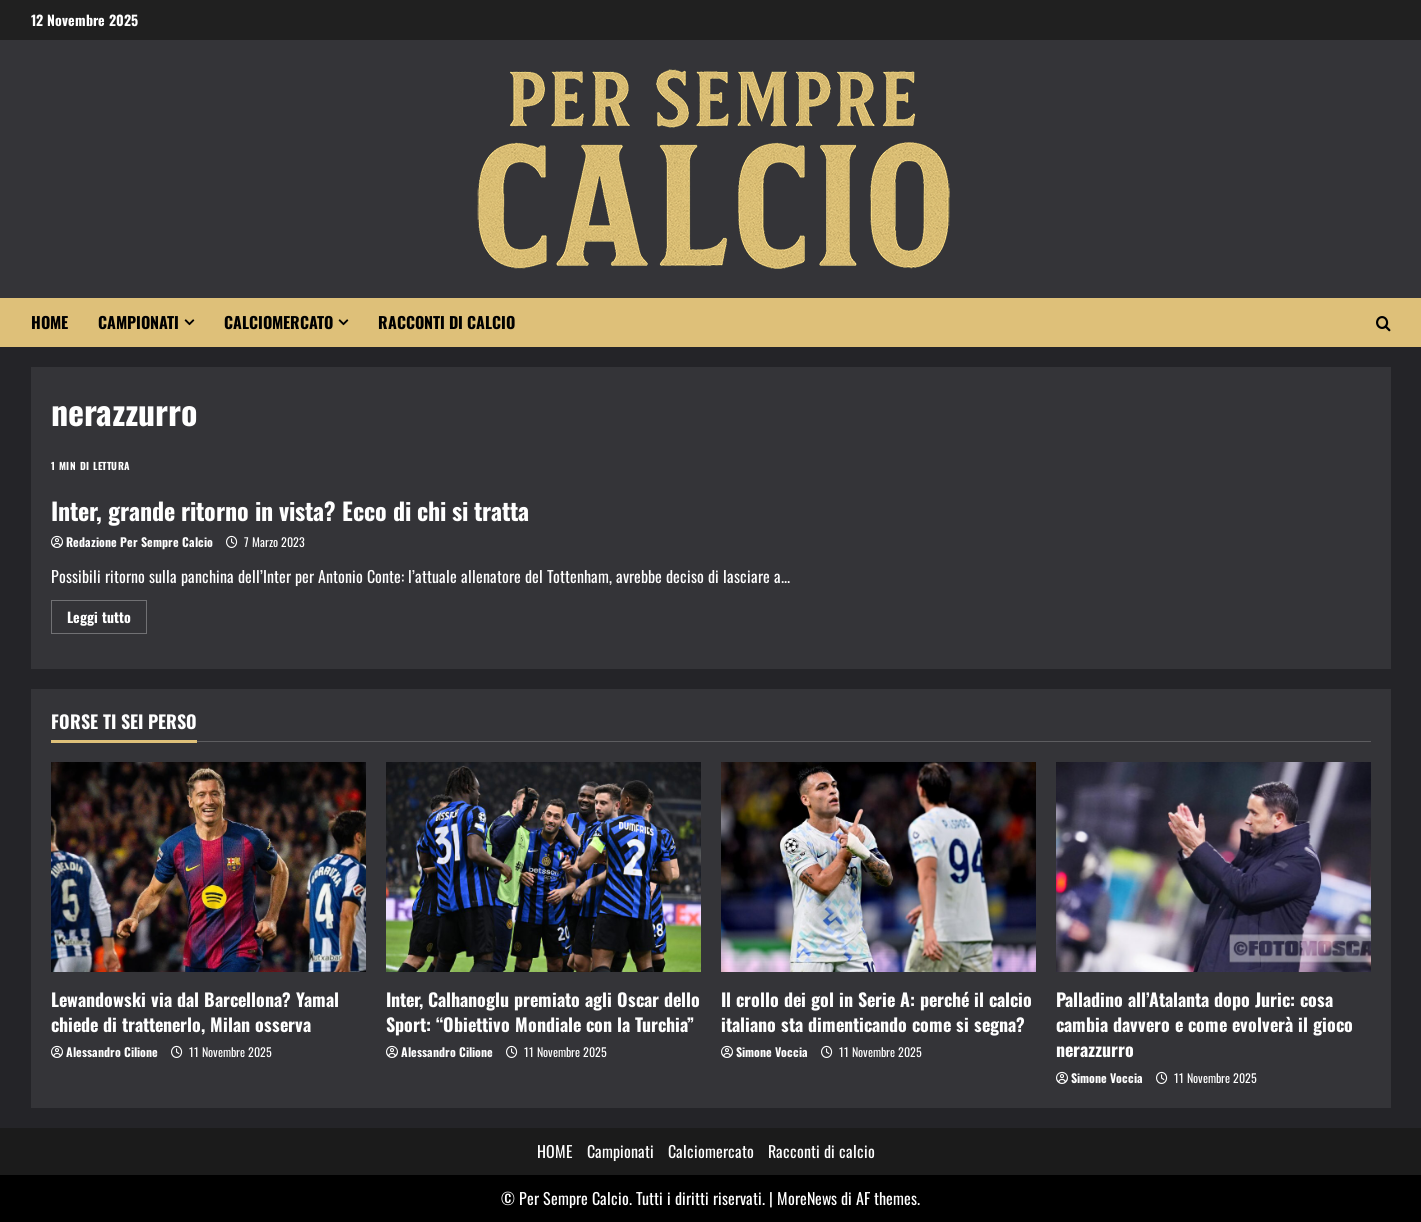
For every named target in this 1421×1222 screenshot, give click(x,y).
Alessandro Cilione (112, 1051)
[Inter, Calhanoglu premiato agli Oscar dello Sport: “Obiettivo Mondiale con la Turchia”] (543, 867)
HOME (49, 322)
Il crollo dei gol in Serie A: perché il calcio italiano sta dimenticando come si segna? (876, 1011)
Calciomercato (278, 322)
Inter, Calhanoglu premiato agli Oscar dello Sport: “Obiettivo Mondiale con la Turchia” (543, 1011)
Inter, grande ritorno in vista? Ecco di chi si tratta (290, 510)
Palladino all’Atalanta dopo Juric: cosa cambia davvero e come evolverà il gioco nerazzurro (1204, 1024)
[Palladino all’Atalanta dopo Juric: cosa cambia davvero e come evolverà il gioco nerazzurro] (1213, 867)
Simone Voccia (772, 1051)
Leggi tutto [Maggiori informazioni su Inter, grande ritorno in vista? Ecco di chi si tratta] (107, 619)
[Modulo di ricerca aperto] (1383, 323)
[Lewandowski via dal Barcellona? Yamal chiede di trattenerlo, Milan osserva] (208, 867)
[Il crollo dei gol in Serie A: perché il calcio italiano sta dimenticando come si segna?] (878, 867)
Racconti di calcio (446, 322)
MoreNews (807, 1198)
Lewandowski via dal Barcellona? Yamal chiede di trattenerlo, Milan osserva (195, 1011)
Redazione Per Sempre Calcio (139, 541)
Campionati (138, 322)
